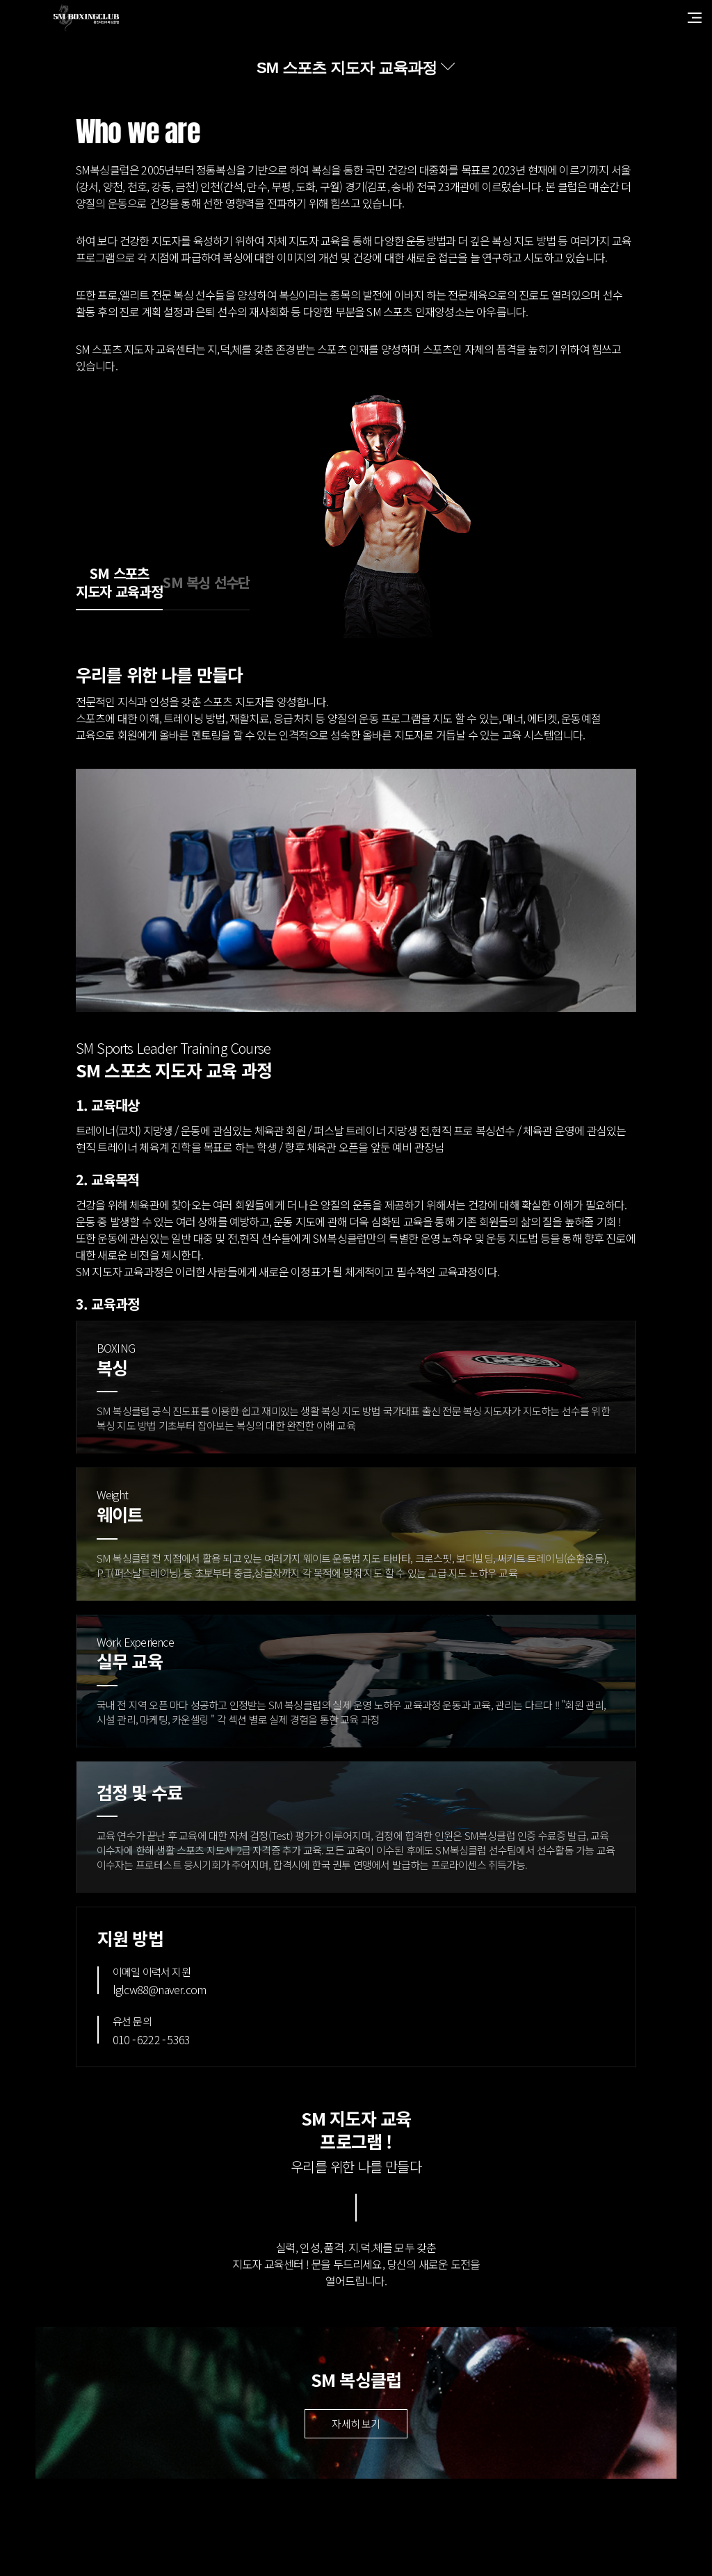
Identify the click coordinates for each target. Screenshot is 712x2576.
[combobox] (356, 68)
